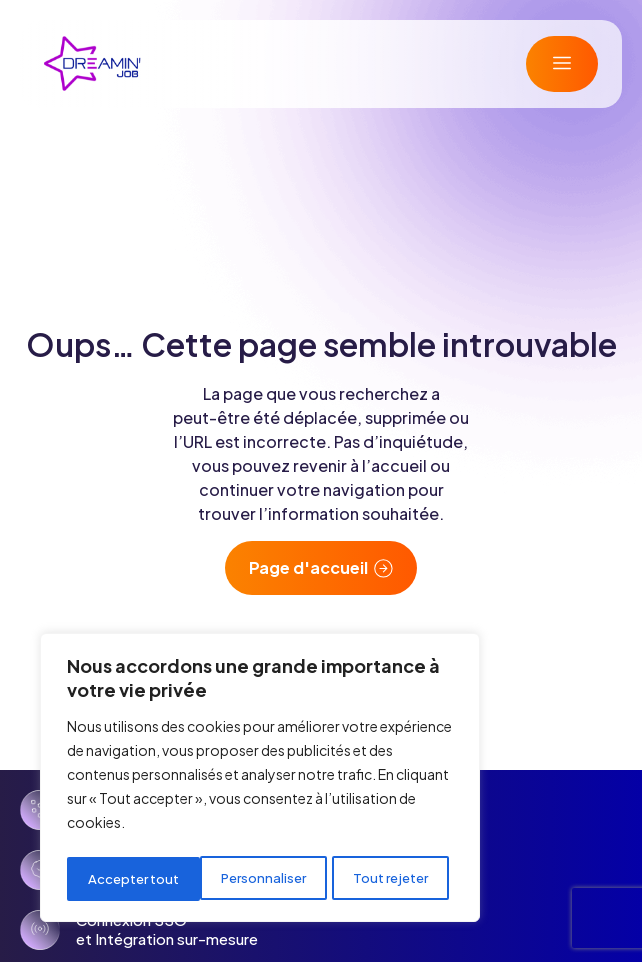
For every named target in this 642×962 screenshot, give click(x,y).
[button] (562, 64)
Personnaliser (130, 879)
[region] (260, 781)
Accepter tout (388, 879)
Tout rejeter (258, 879)
